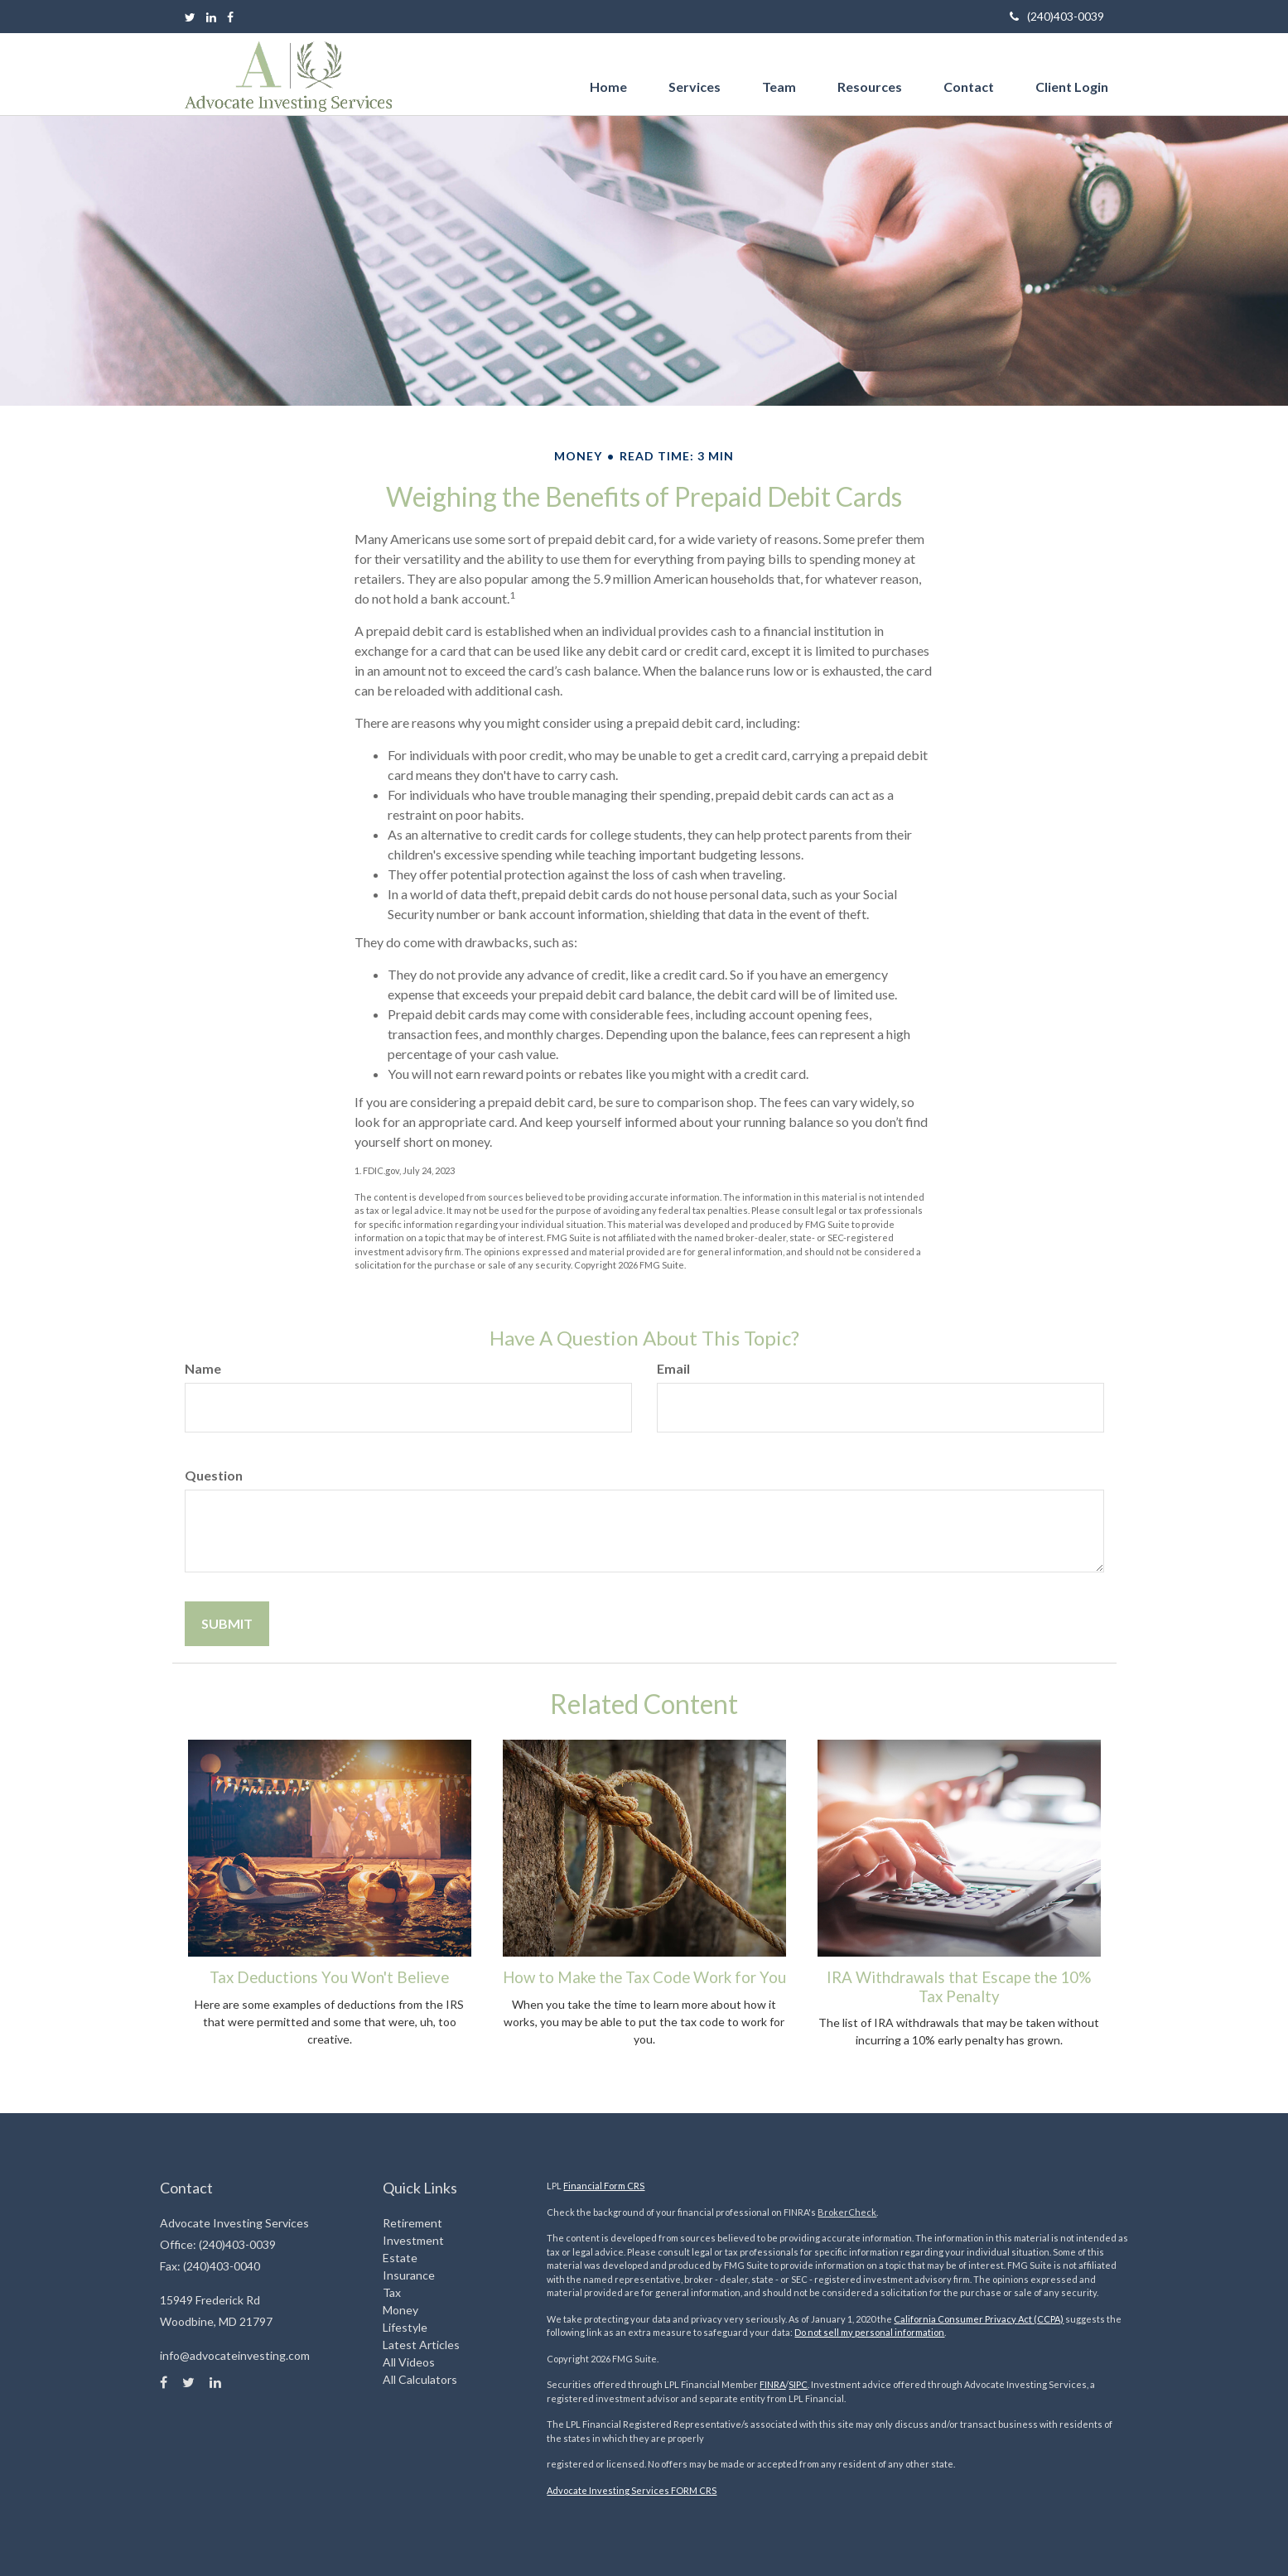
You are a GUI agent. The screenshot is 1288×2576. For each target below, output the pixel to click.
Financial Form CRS (603, 2185)
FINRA (772, 2384)
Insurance (409, 2275)
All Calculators (420, 2379)
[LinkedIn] (211, 17)
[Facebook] (230, 17)
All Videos (409, 2362)
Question (214, 1475)
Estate (400, 2258)
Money (400, 2310)
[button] (694, 70)
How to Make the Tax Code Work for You (644, 1977)
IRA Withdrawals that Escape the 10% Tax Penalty (959, 1986)
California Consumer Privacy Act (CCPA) (979, 2319)
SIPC (798, 2384)
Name (203, 1368)
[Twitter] (190, 17)
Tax (392, 2292)
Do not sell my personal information (869, 2332)
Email (673, 1368)
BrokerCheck (847, 2212)
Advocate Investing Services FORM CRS (631, 2490)
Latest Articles (421, 2345)
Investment (413, 2240)
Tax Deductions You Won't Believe (329, 1977)
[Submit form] (227, 1623)
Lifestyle (405, 2327)
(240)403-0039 (1057, 16)
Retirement (412, 2223)
